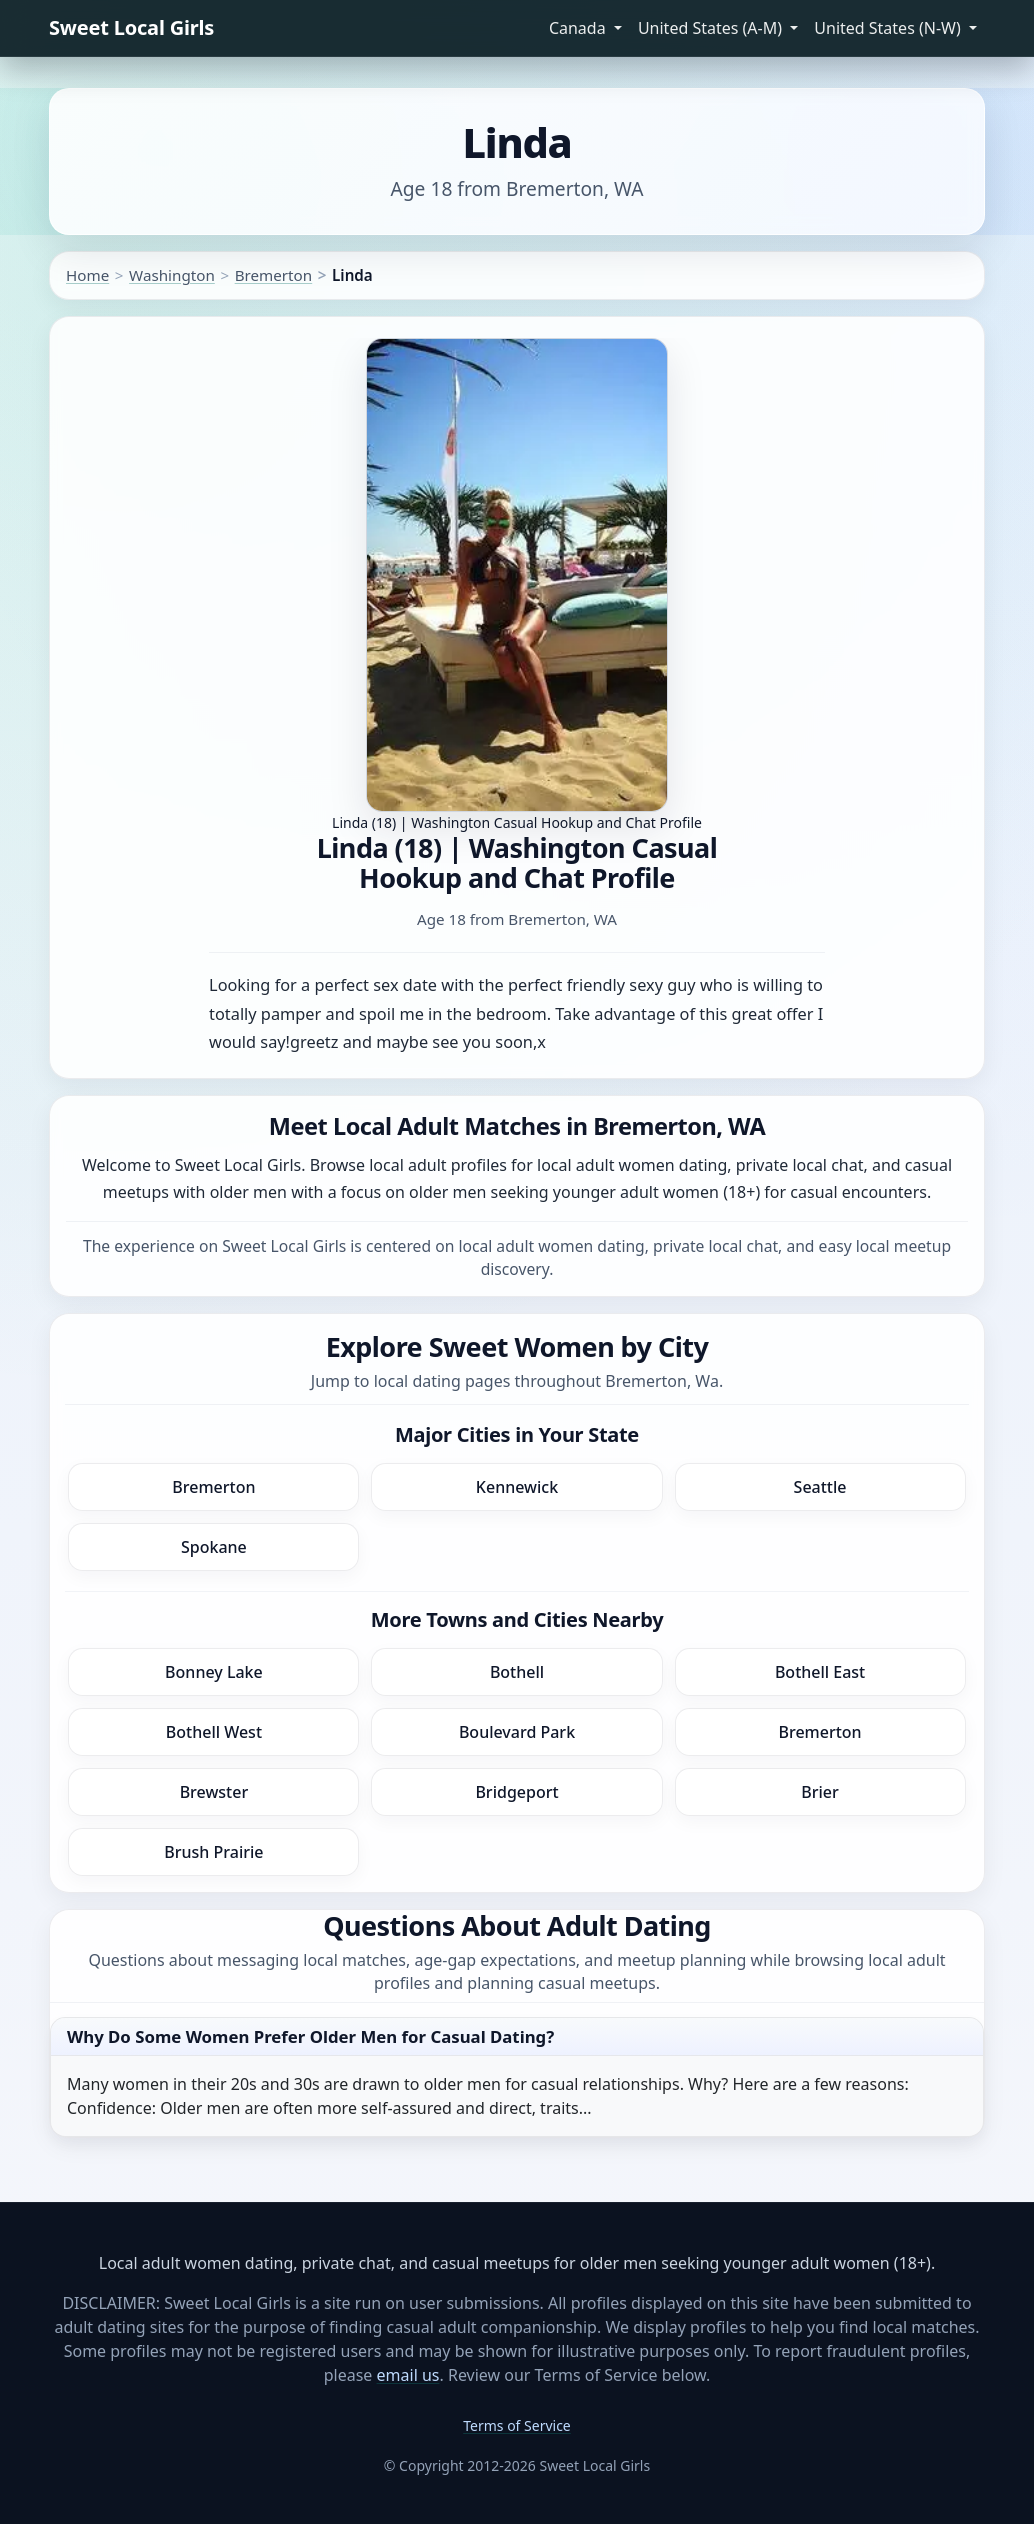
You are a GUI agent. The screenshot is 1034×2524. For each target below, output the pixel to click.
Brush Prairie (213, 1852)
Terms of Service (517, 2425)
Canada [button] (579, 28)
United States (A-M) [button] (712, 28)
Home (87, 275)
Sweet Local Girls (131, 27)
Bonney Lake (214, 1672)
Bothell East (820, 1672)
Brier (820, 1792)
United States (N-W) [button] (889, 28)
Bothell (517, 1672)
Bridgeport (516, 1792)
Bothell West (214, 1732)
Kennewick (517, 1487)
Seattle (820, 1487)
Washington (172, 275)
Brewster (214, 1792)
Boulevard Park (517, 1732)
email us (408, 2375)
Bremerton (274, 275)
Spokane (214, 1547)
